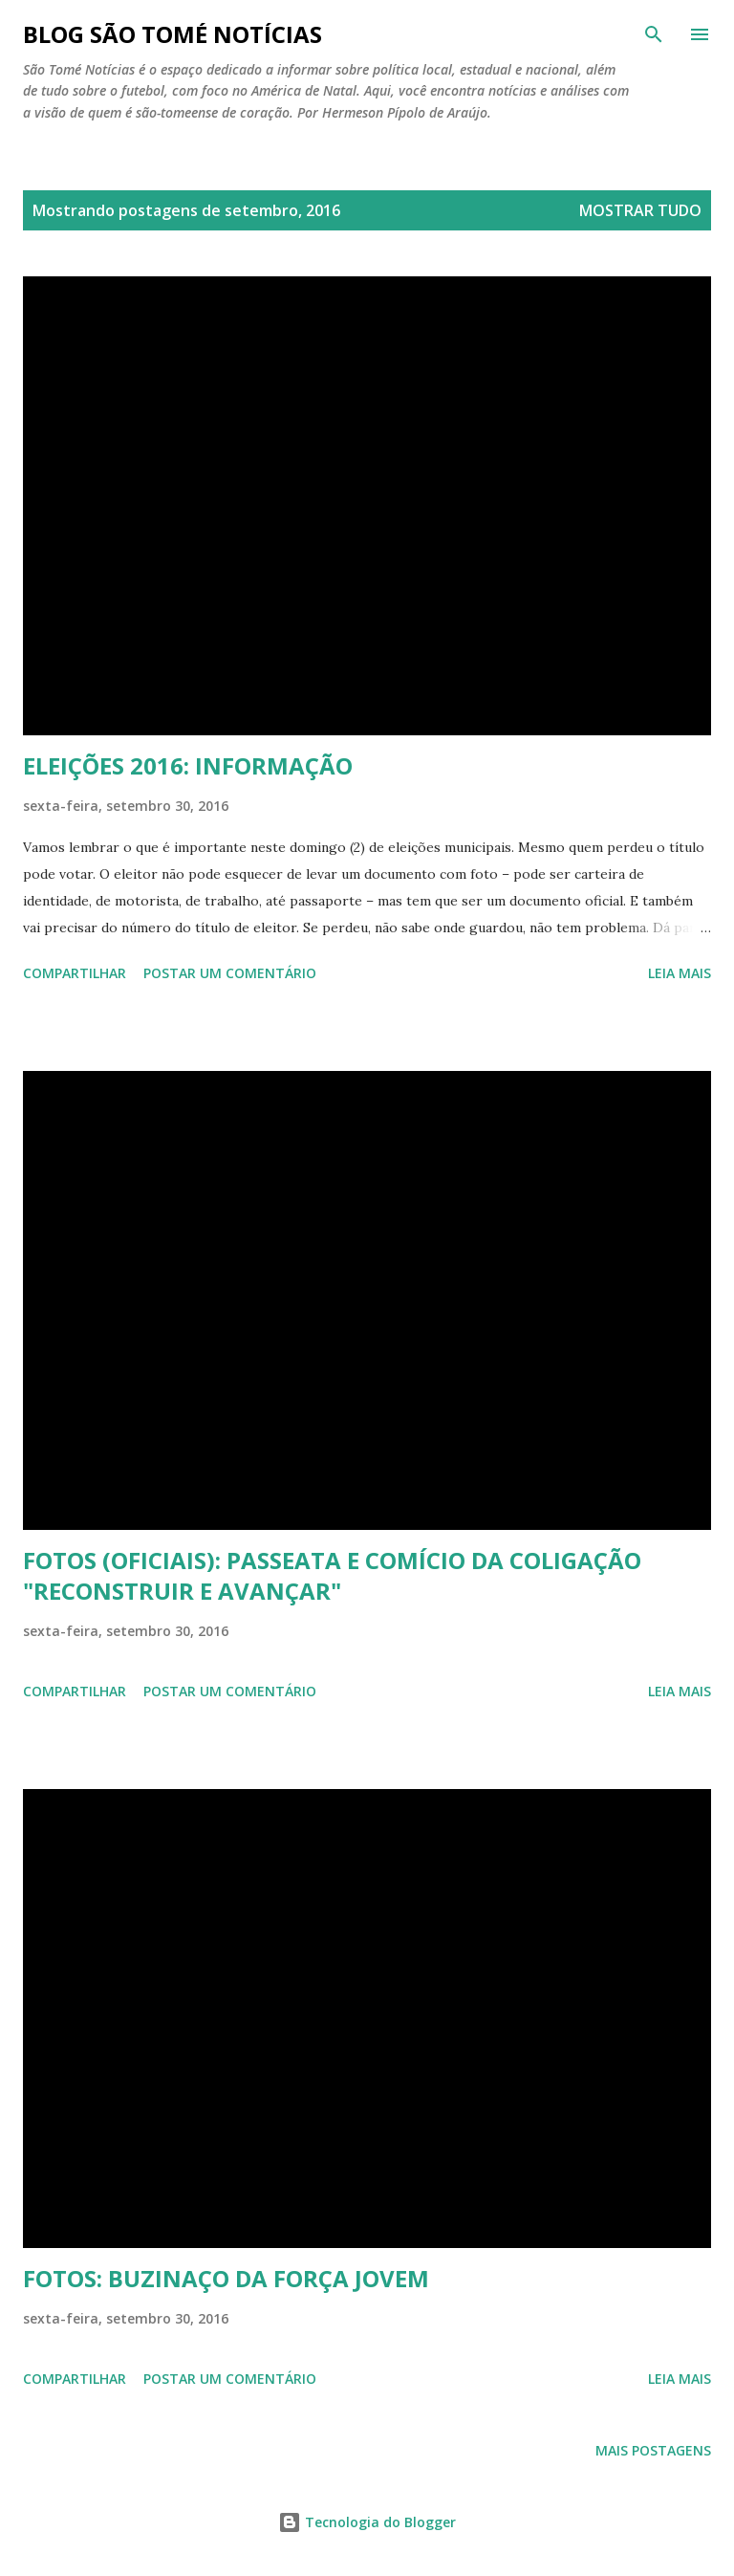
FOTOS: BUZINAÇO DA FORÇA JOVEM (226, 2278)
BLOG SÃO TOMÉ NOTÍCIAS (172, 34)
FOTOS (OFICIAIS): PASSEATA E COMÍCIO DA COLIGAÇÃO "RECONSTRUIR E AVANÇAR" (332, 1575)
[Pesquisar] (653, 34)
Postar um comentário (229, 973)
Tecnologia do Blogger (367, 2522)
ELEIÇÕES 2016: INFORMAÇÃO (188, 765)
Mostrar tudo (640, 210)
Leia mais (679, 973)
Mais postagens (653, 2450)
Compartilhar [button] (74, 973)
